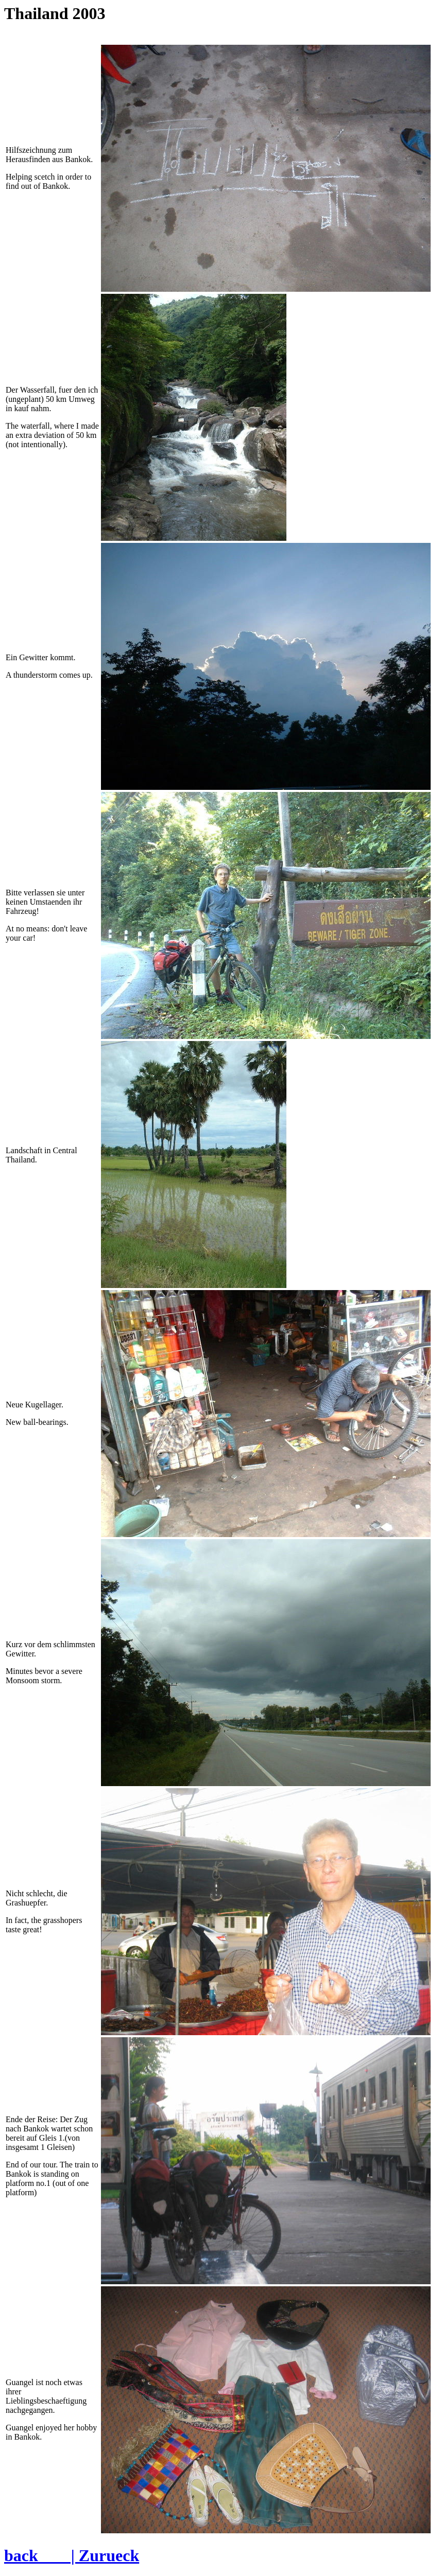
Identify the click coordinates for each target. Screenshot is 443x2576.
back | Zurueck (71, 2555)
